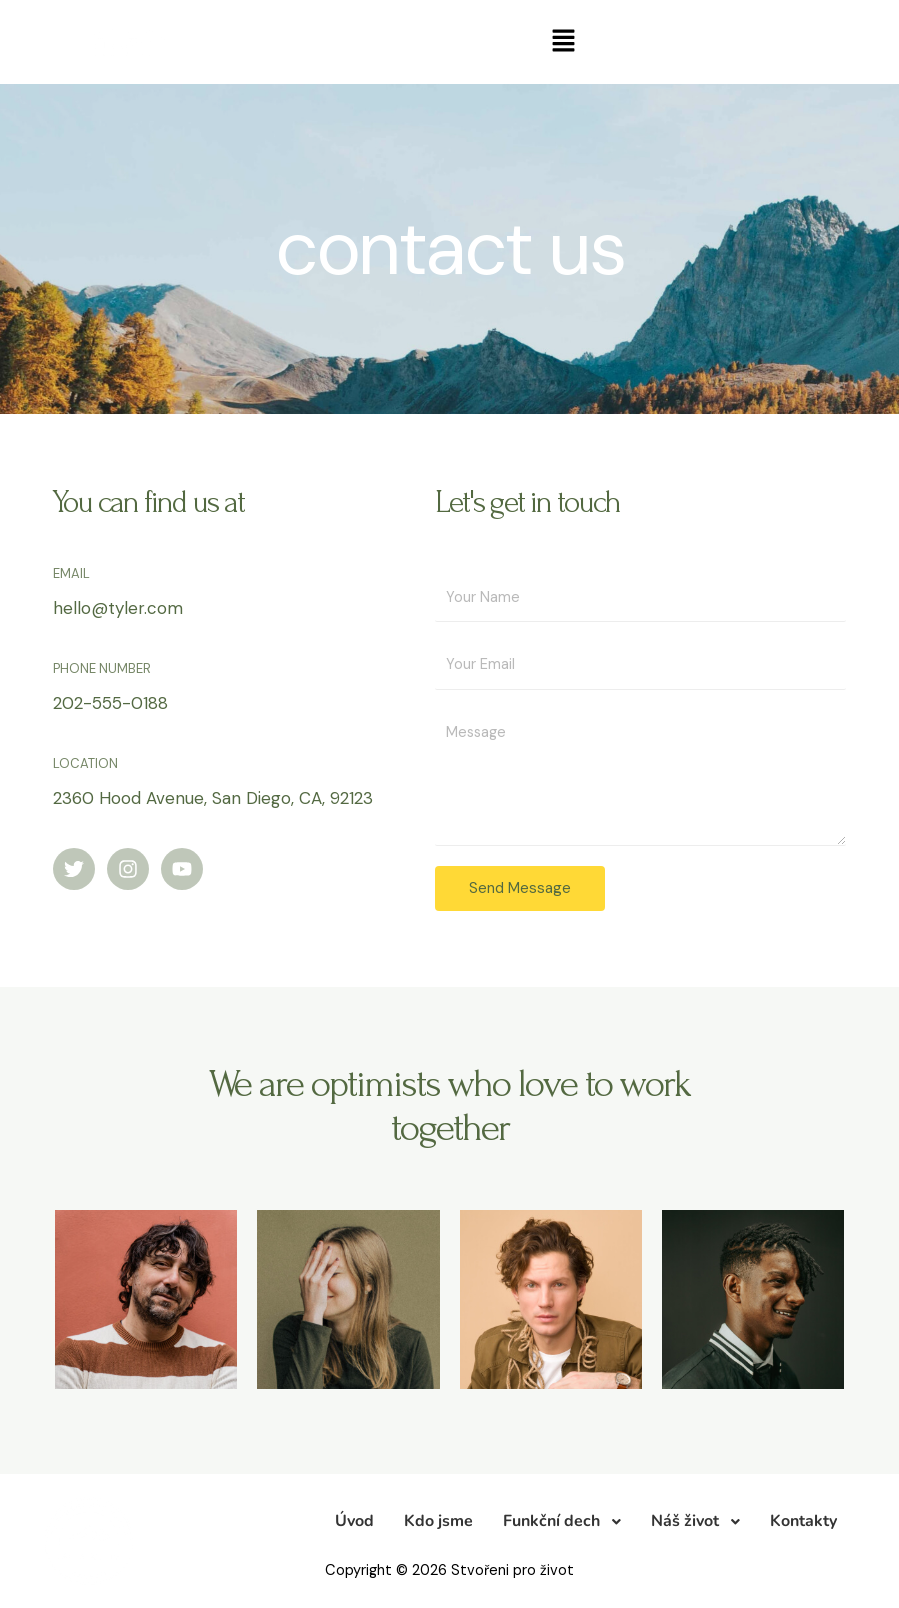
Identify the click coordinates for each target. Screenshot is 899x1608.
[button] (563, 42)
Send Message (520, 888)
